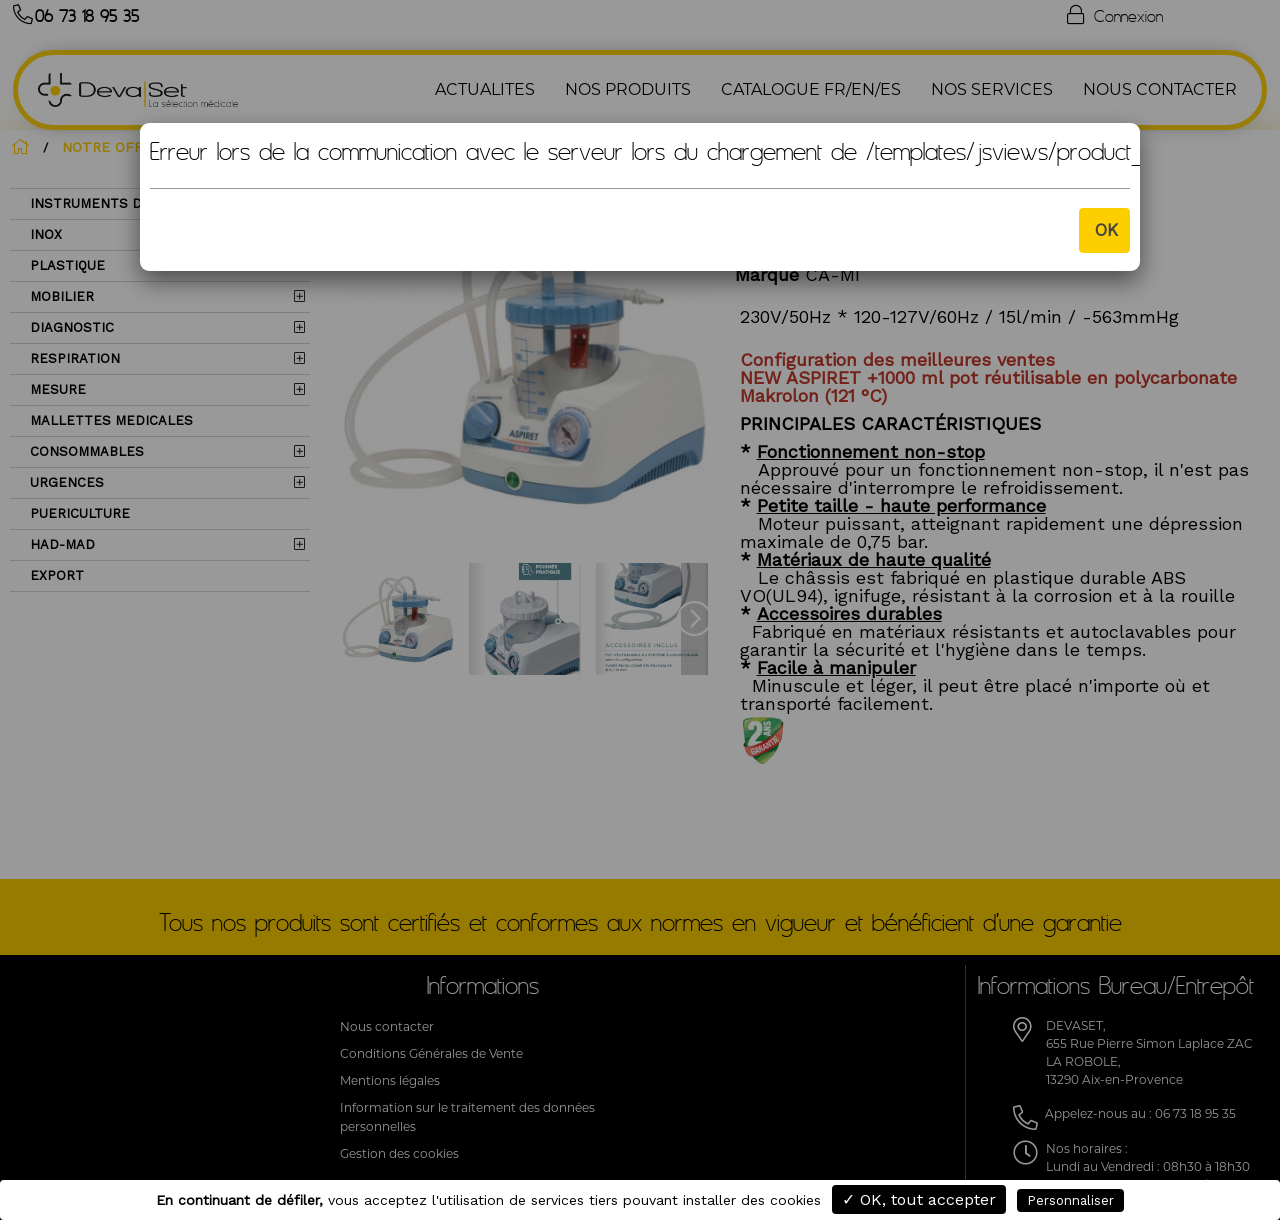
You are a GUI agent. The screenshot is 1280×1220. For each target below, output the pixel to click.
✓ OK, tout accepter (919, 1199)
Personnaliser (1070, 1200)
